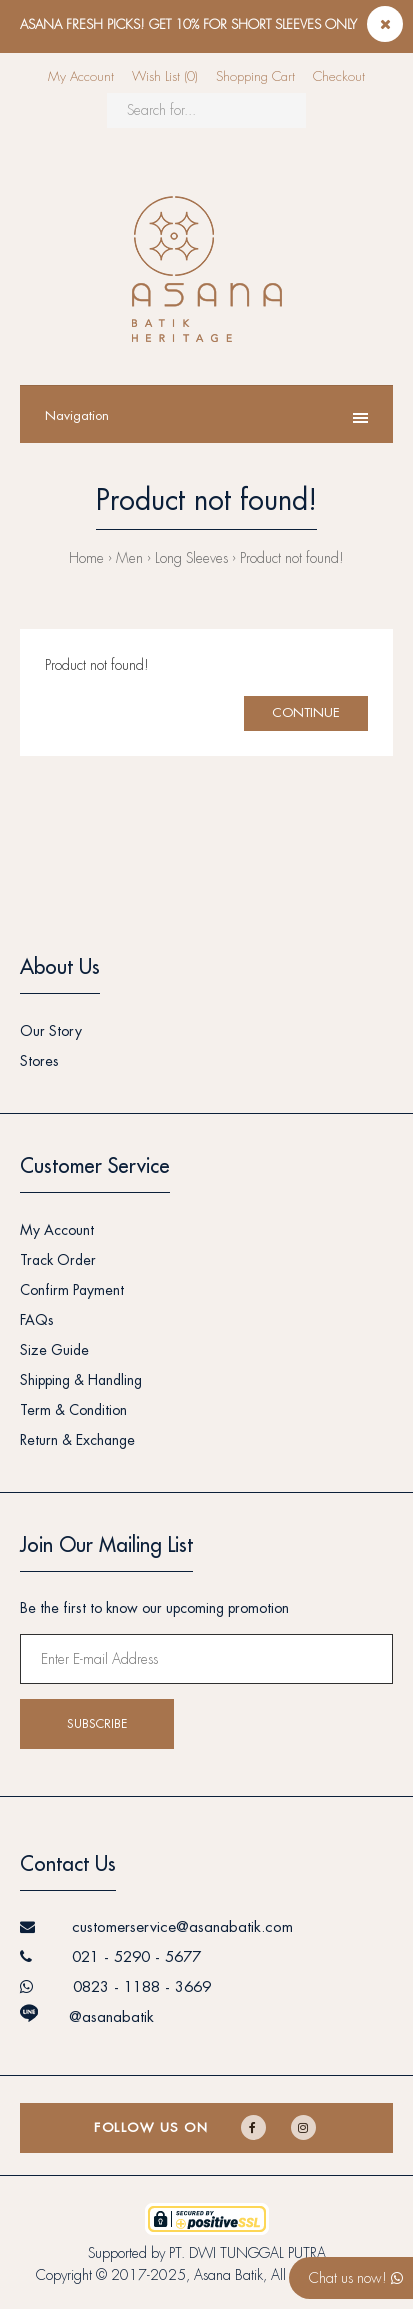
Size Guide (54, 1350)
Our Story (51, 1031)
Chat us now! (356, 2278)
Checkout (339, 76)
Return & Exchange (77, 1440)
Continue (306, 712)
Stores (39, 1061)
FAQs (37, 1320)
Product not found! (292, 558)
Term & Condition (73, 1410)
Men (129, 558)
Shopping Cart (255, 76)
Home (86, 558)
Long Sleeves (191, 558)
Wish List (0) (165, 76)
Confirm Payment (72, 1290)
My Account (81, 76)
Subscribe (97, 1724)
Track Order (58, 1260)
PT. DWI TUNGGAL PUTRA (247, 2253)
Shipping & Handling (81, 1380)
